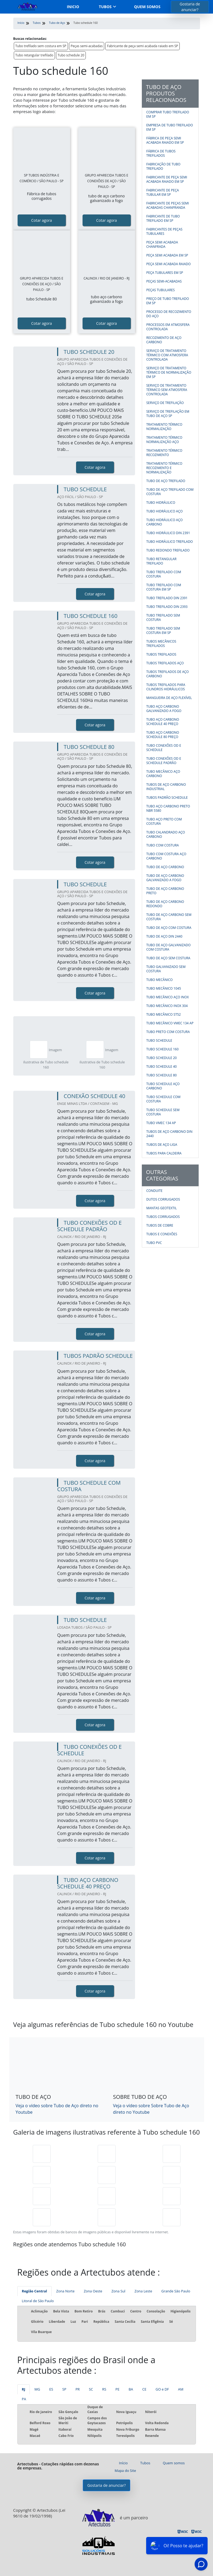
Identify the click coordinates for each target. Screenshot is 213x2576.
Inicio (73, 6)
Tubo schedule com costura (163, 1099)
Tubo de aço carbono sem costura (169, 916)
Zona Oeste (93, 2291)
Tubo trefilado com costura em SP (163, 587)
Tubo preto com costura (168, 1031)
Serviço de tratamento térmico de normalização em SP (168, 372)
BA (131, 2389)
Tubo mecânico (159, 979)
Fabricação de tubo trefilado (163, 166)
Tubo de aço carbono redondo (165, 903)
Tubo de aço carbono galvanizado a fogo (165, 877)
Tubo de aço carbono (165, 867)
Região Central (34, 2291)
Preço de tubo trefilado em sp (167, 300)
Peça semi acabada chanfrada (162, 244)
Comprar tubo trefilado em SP (167, 114)
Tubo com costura (162, 845)
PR (78, 2389)
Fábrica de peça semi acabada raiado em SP (165, 140)
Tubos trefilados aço (165, 663)
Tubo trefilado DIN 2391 (167, 598)
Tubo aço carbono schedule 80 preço (162, 734)
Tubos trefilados (161, 654)
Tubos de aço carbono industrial (166, 786)
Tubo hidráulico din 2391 (168, 533)
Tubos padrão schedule (167, 797)
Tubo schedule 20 (71, 55)
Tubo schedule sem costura (163, 1112)
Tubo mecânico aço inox (167, 997)
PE (117, 2389)
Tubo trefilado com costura (163, 574)
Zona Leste (143, 2291)
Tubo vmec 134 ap (161, 1123)
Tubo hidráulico (160, 502)
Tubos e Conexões (161, 1234)
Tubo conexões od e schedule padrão (163, 760)
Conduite (154, 1190)
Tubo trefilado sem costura (163, 617)
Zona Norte (65, 2291)
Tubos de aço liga (161, 1144)
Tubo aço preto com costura (164, 821)
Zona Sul (118, 2291)
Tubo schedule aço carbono (163, 1086)
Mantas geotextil (161, 1208)
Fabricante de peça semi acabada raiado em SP (142, 46)
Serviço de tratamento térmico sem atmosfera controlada (166, 389)
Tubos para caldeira (164, 1153)
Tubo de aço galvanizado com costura (168, 947)
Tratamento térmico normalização (164, 426)
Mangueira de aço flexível (169, 697)
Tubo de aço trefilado (165, 481)
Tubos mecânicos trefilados (161, 643)
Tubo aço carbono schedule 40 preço (162, 721)
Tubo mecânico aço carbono (163, 773)
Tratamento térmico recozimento (164, 452)
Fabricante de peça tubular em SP (162, 192)
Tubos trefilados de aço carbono (167, 673)
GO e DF (162, 2389)
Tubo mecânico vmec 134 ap (170, 1023)
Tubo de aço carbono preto (165, 890)
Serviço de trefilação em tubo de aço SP (167, 413)
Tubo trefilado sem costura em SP (40, 46)
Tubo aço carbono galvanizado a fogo (164, 708)
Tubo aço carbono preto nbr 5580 (168, 808)
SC (91, 2389)
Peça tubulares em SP (164, 272)
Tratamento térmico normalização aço (164, 439)
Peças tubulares (160, 290)
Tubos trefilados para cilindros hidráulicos (165, 686)
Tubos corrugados (163, 1216)
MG (37, 2389)
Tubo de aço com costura (168, 927)
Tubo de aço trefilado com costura (170, 491)
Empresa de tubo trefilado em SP (169, 127)
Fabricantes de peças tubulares (164, 231)
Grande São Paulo (175, 2291)
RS (104, 2389)
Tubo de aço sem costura (168, 958)
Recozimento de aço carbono (164, 339)
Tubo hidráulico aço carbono (164, 522)
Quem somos (147, 6)
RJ (23, 2389)
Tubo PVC (154, 1242)
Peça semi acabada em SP (167, 255)
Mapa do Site (125, 2470)
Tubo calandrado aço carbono (165, 834)
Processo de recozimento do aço (168, 313)
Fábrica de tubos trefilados (161, 153)
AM (180, 2389)
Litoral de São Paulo (38, 2300)
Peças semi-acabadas (87, 46)
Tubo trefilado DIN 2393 (167, 606)
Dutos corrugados (163, 1199)
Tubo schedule (159, 1040)
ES (51, 2389)
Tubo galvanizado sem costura (166, 968)
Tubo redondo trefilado (168, 550)
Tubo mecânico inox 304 (167, 1005)
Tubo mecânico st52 (163, 1014)
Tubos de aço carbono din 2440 (169, 1133)
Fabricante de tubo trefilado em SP (163, 218)
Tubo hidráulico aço (164, 511)
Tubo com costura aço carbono (166, 856)
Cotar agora (41, 220)
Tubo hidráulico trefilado (169, 541)
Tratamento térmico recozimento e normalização (164, 467)
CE (144, 2389)
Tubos (105, 6)
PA (24, 2399)
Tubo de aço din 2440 (164, 936)
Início (123, 2462)
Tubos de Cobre (159, 1225)
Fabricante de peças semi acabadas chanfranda (167, 205)
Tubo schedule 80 (161, 1075)
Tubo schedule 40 (161, 1066)
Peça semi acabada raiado (168, 264)
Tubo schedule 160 (162, 1049)
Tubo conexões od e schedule (163, 747)
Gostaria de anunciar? (190, 6)
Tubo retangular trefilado (34, 55)
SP (64, 2389)
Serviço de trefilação (165, 402)
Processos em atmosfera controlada (168, 326)
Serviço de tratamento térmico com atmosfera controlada (167, 355)
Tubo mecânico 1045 (163, 988)
